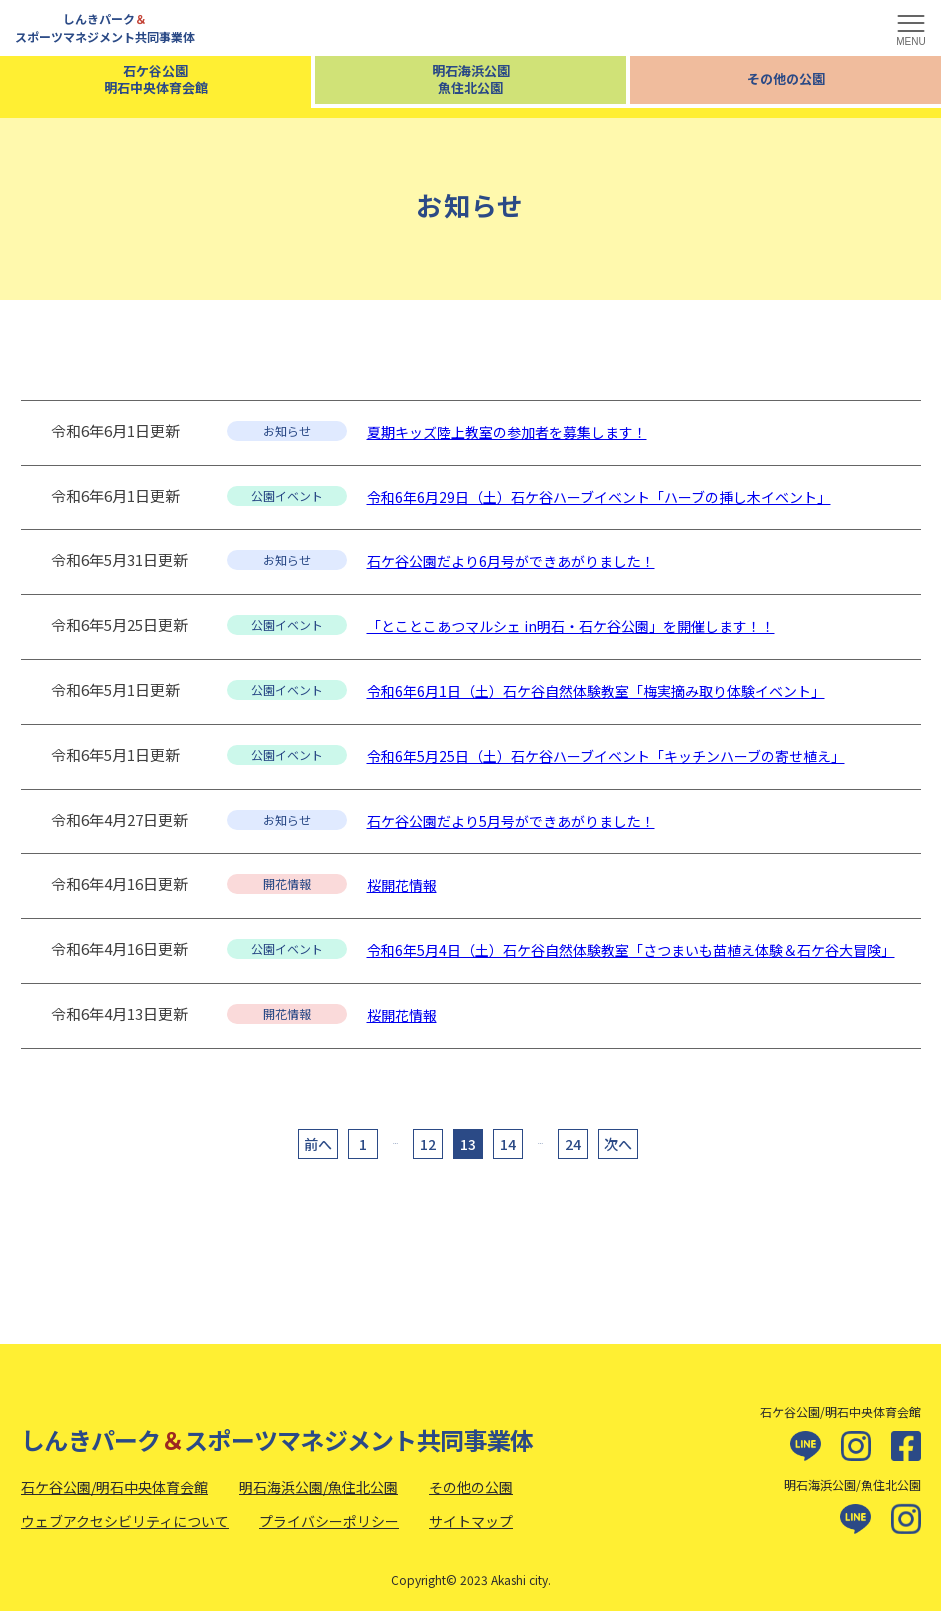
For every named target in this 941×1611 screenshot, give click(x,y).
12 (428, 1144)
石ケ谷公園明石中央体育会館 (156, 79)
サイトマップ (471, 1521)
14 (508, 1144)
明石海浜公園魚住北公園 (471, 79)
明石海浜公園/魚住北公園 (318, 1487)
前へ (318, 1144)
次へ (618, 1144)
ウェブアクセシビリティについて (125, 1521)
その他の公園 (786, 78)
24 (573, 1144)
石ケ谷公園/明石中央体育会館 (114, 1487)
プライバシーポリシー (329, 1521)
